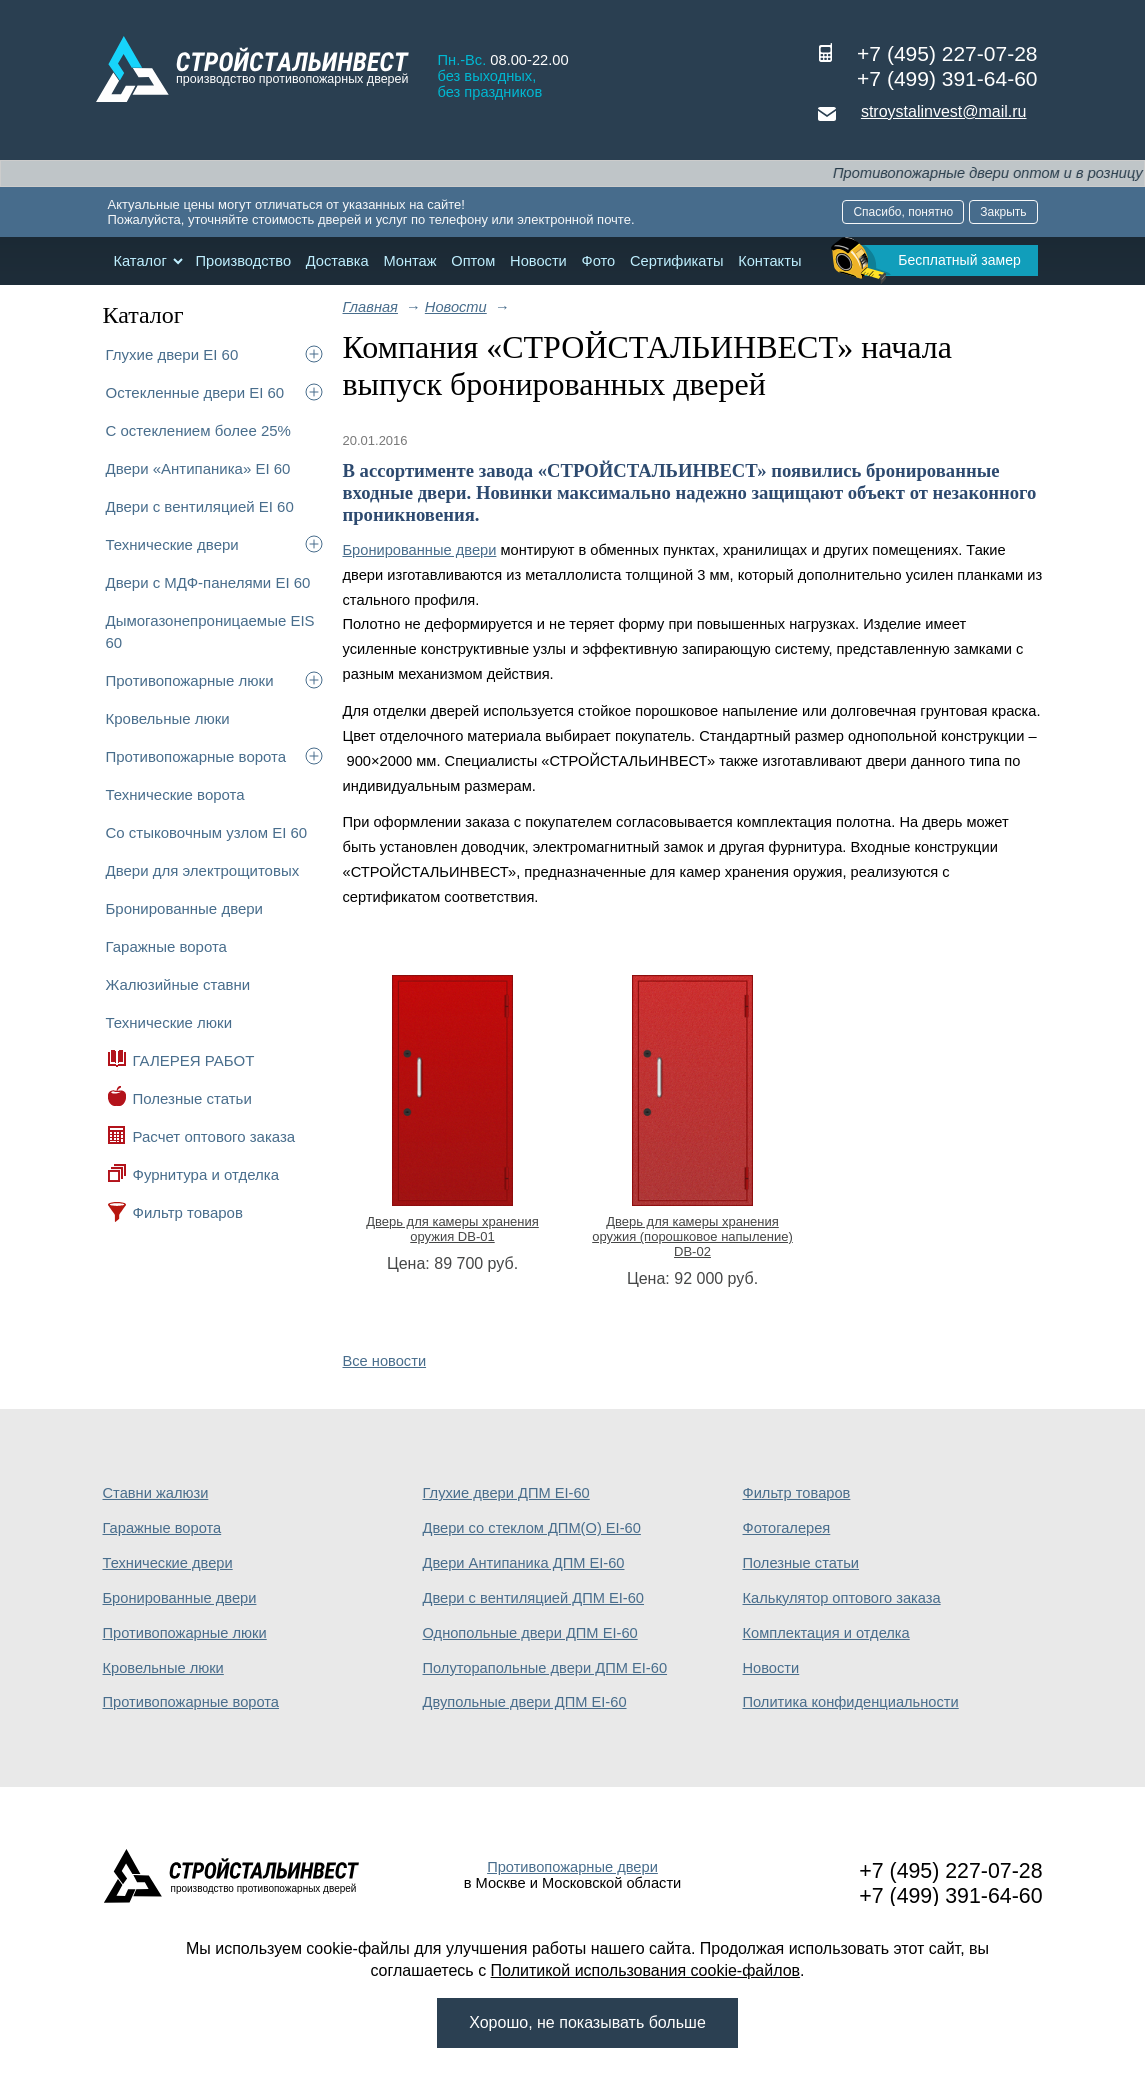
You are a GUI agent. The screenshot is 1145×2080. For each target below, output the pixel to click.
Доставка (337, 261)
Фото (599, 261)
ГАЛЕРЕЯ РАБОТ (194, 1060)
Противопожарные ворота (196, 756)
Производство (243, 261)
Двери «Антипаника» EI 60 (198, 468)
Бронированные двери (185, 908)
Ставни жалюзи (156, 1493)
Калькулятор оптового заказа (842, 1598)
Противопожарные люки (190, 680)
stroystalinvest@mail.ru (944, 111)
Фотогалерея (787, 1528)
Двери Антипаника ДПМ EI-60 (524, 1563)
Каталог (140, 261)
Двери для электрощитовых (203, 870)
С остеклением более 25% (198, 430)
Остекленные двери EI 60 (195, 392)
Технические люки (169, 1022)
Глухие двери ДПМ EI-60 (506, 1493)
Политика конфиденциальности (851, 1702)
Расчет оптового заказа (214, 1136)
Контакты (769, 261)
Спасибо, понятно (903, 212)
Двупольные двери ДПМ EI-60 (525, 1702)
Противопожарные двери (572, 1867)
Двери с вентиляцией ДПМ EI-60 (534, 1598)
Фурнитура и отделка (206, 1174)
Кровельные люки (168, 718)
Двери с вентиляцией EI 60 (200, 506)
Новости (538, 261)
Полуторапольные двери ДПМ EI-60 (545, 1668)
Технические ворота (175, 794)
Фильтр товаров (188, 1212)
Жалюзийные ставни (178, 984)
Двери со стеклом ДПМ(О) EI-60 (532, 1528)
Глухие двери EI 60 (172, 354)
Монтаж (409, 261)
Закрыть (1003, 212)
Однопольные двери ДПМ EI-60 (530, 1633)
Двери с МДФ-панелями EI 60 (208, 582)
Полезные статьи (192, 1098)
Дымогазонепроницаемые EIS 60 (210, 631)
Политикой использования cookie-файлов (646, 1970)
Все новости (385, 1361)
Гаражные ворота (166, 946)
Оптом (473, 261)
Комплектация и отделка (826, 1633)
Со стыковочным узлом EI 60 (207, 832)
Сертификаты (677, 261)
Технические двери (172, 544)
